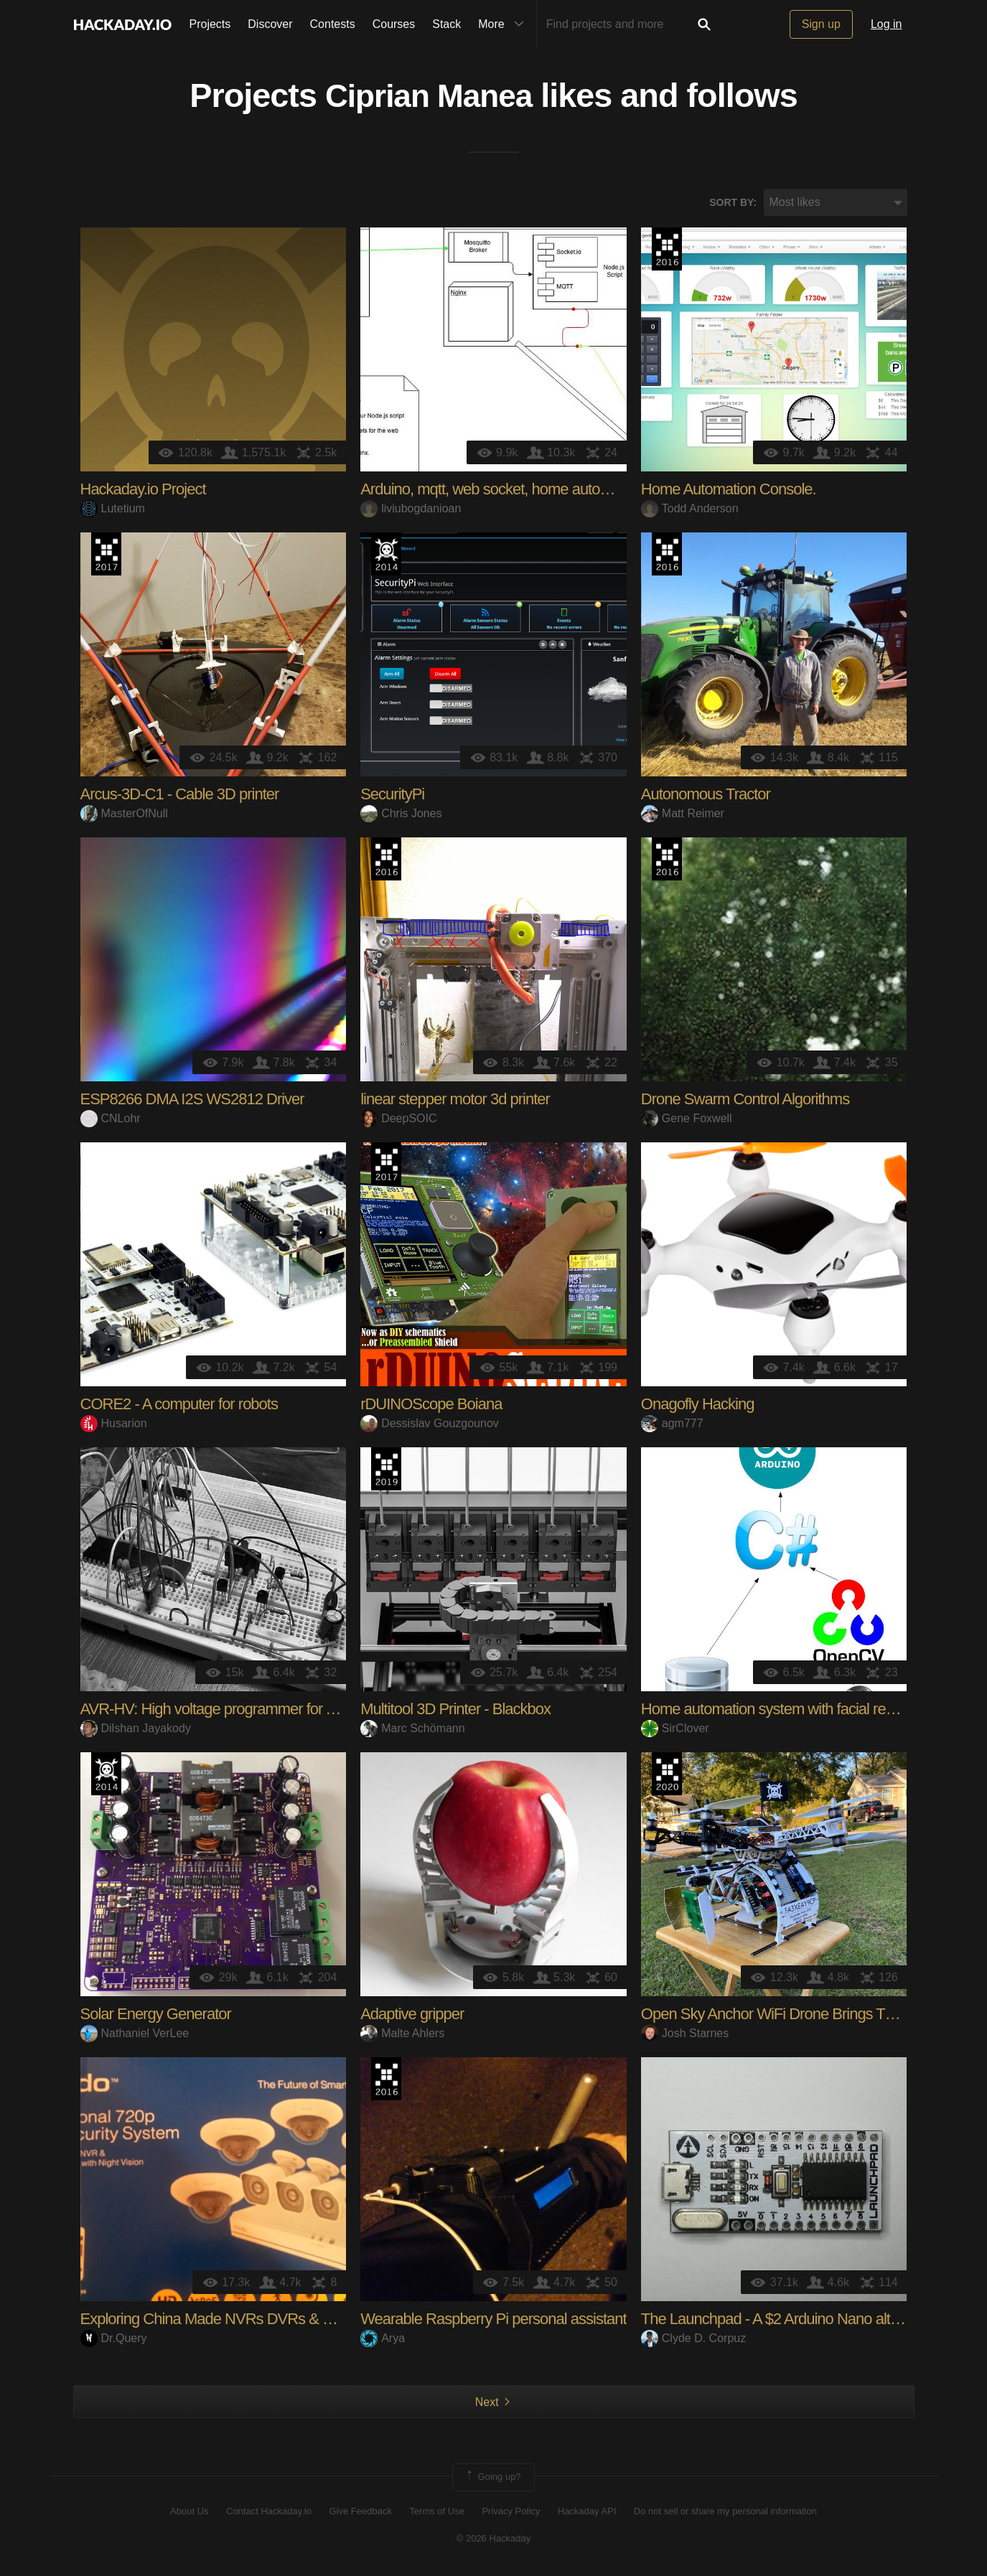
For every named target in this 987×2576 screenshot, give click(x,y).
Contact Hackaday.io (269, 2513)
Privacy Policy (511, 2513)
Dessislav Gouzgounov (429, 1425)
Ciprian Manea (429, 97)
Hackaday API (587, 2513)
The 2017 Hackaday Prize (106, 556)
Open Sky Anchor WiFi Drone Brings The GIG (786, 2017)
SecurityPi (392, 797)
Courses (394, 24)
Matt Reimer (682, 815)
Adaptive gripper (412, 2017)
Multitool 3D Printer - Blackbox (455, 1712)
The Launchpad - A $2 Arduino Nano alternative (790, 2322)
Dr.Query (113, 2340)
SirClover (675, 1730)
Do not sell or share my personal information (725, 2513)
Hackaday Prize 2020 (667, 1776)
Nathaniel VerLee (135, 2035)
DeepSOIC (398, 1120)
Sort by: (733, 204)
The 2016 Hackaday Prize (667, 251)
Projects (210, 24)
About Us (189, 2513)
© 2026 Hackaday (494, 2540)
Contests (332, 24)
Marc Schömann (412, 1730)
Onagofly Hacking (697, 1407)
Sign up (821, 24)
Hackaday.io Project (143, 492)
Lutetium (112, 510)
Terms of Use (436, 2513)
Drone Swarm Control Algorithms (745, 1102)
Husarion (113, 1425)
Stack (446, 24)
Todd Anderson (690, 510)
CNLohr (110, 1120)
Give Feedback (360, 2513)
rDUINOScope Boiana (431, 1407)
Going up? (492, 2480)
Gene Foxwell (686, 1120)
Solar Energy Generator (155, 2017)
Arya (382, 2340)
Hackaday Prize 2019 (386, 1471)
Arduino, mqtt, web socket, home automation (501, 492)
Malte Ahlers (402, 2035)
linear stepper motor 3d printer (455, 1102)
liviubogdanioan (410, 510)
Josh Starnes (685, 2035)
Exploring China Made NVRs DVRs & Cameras (231, 2322)
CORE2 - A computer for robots (179, 1407)
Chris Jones (400, 815)
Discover (270, 24)
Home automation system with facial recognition (791, 1712)
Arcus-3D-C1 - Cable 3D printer (179, 797)
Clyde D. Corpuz (693, 2340)
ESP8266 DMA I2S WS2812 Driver (192, 1102)
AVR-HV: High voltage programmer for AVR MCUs (240, 1712)
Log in (886, 24)
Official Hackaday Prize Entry (386, 556)
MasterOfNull (124, 815)
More (504, 24)
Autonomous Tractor (705, 797)
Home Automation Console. (728, 492)
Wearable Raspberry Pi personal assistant (493, 2322)
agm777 (672, 1425)
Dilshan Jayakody (135, 1730)
